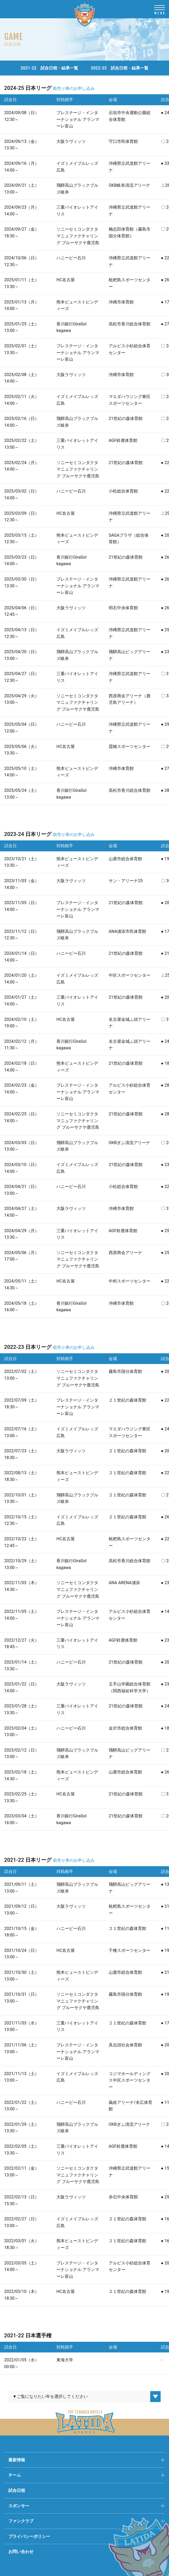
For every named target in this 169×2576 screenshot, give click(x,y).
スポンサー (18, 2505)
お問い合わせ (20, 2551)
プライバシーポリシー (29, 2536)
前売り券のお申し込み (74, 88)
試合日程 (16, 2490)
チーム (14, 2475)
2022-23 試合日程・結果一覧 (120, 68)
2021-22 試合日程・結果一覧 (49, 68)
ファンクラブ (20, 2521)
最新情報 (16, 2459)
